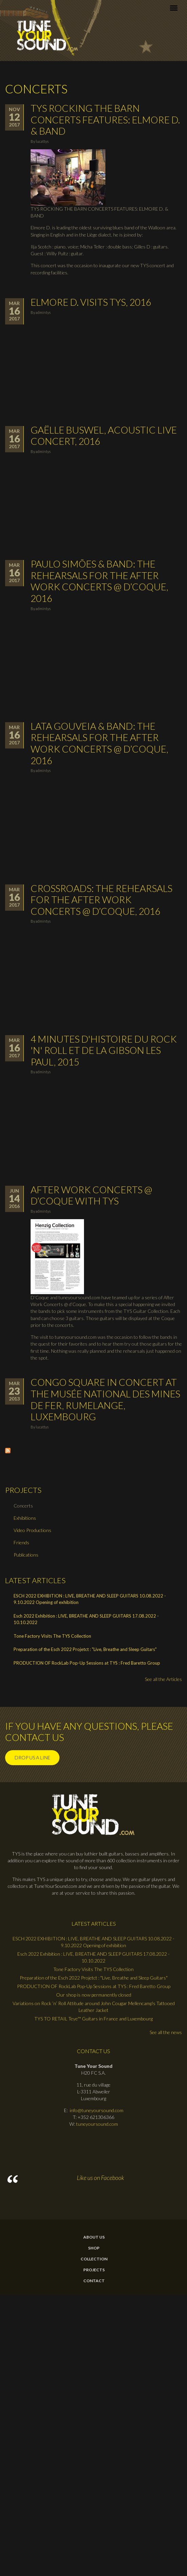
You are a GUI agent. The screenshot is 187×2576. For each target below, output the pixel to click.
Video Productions (32, 1530)
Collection (94, 2259)
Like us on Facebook (100, 2177)
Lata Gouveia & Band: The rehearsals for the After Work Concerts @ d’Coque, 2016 (99, 743)
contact (94, 2281)
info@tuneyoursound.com (96, 2110)
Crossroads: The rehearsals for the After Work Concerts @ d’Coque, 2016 (101, 899)
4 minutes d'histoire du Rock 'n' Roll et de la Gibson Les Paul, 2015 (104, 1050)
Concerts (23, 1506)
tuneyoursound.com (97, 2124)
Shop (94, 2248)
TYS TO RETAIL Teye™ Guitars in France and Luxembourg (93, 2018)
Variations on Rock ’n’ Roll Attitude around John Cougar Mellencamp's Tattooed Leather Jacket (94, 2006)
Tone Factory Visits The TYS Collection (52, 1636)
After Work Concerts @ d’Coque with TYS (91, 1195)
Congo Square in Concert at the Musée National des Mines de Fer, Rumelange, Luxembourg (105, 1399)
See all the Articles (163, 1679)
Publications (26, 1555)
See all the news (166, 2032)
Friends (21, 1542)
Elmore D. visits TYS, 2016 (91, 302)
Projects (94, 2270)
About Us (94, 2237)
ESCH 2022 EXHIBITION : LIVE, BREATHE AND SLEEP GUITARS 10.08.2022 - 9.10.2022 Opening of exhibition (90, 1599)
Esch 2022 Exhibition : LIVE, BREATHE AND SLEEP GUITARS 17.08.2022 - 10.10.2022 (86, 1619)
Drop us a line (32, 1757)
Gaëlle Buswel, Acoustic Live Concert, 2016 (104, 435)
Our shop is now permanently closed (93, 1995)
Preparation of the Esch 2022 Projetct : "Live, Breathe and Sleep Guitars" (85, 1649)
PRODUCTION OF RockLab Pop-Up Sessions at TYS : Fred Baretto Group (87, 1663)
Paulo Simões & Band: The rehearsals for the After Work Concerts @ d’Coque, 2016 (99, 581)
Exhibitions (25, 1518)
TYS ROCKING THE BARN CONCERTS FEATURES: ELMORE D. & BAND (105, 119)
